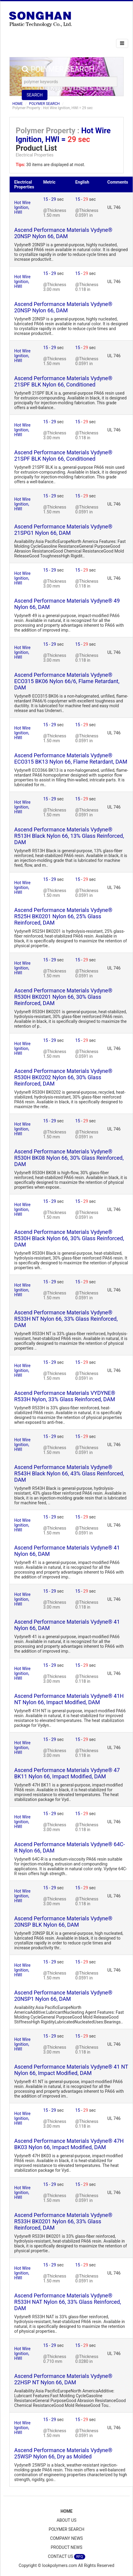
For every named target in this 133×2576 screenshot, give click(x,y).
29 (54, 199)
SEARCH (35, 95)
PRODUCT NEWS (67, 2547)
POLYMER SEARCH (44, 104)
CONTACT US (66, 2556)
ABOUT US (66, 2520)
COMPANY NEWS (66, 2538)
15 (46, 199)
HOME (17, 104)
